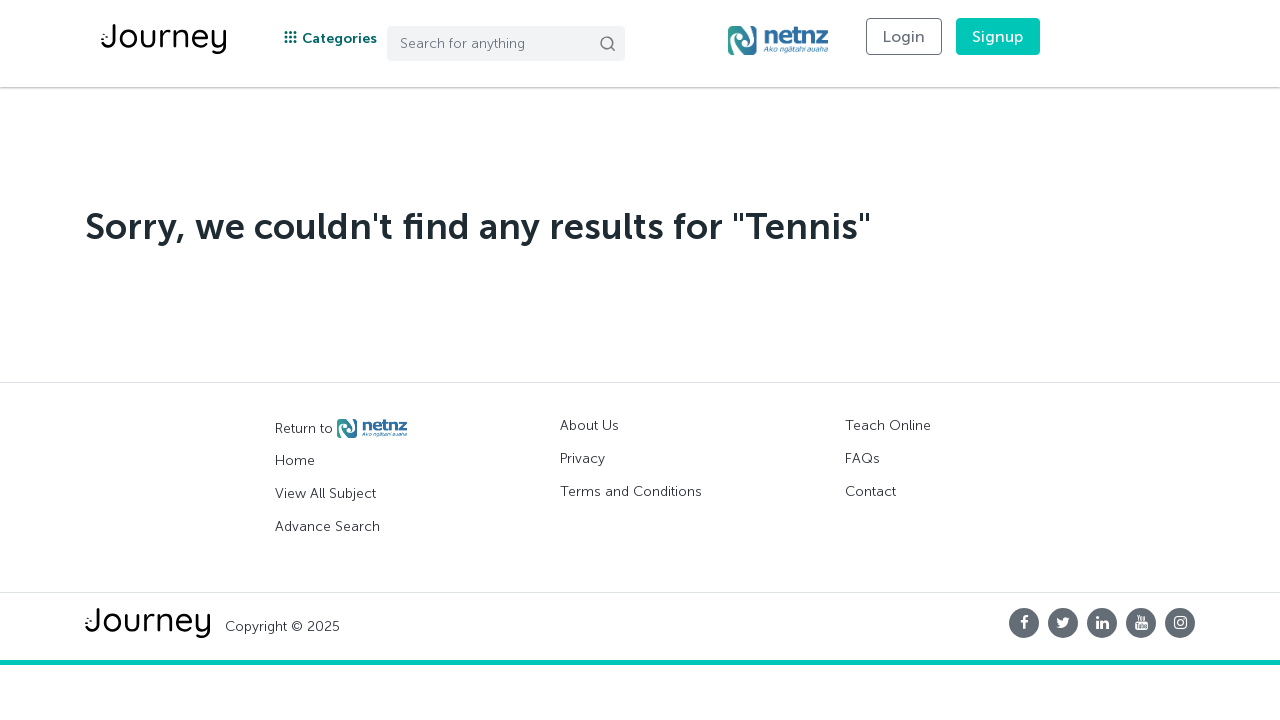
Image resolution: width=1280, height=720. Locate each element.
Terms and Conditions (631, 491)
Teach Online (888, 425)
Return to (341, 429)
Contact (870, 491)
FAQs (862, 458)
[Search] (506, 43)
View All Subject (325, 493)
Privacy (582, 458)
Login (904, 36)
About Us (589, 425)
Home (295, 460)
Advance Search (327, 526)
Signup (998, 36)
